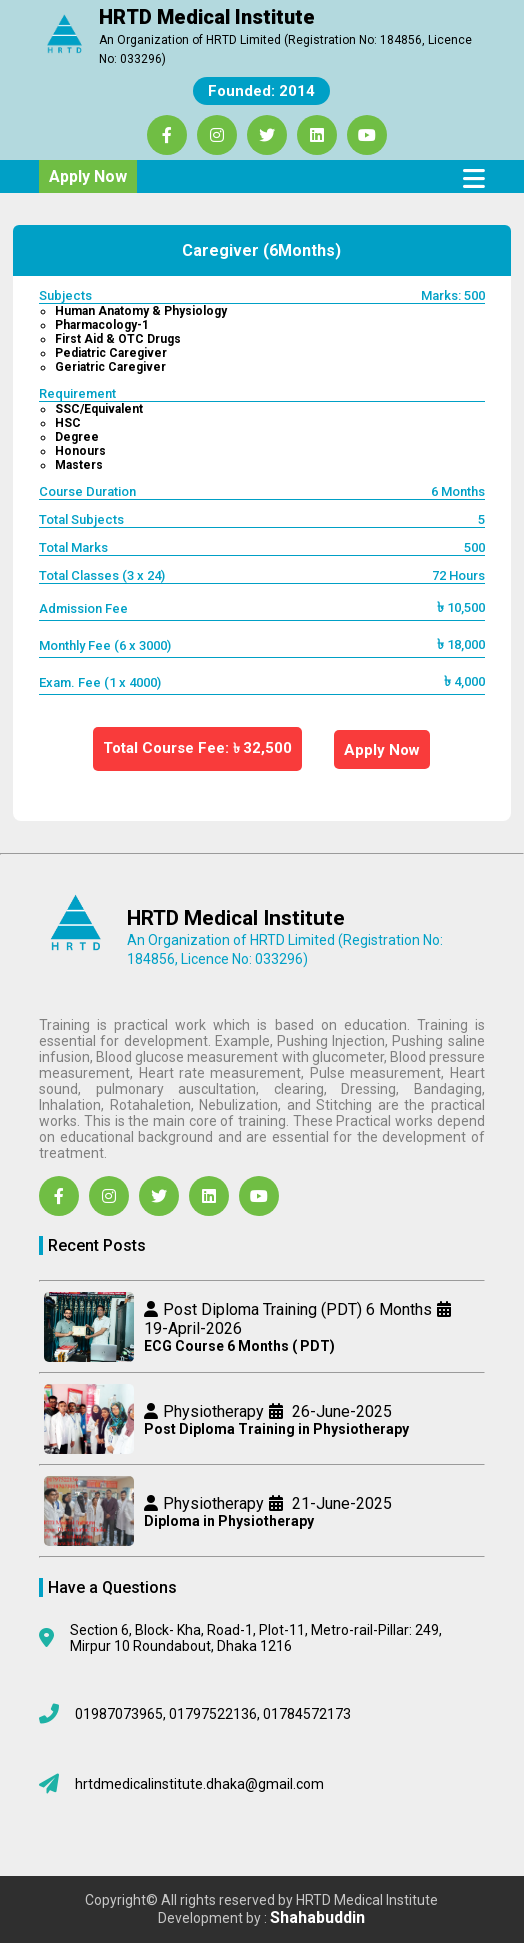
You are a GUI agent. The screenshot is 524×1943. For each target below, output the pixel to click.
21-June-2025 (340, 1503)
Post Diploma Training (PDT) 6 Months (297, 1309)
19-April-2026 (193, 1328)
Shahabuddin (317, 1917)
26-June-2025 (340, 1411)
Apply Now (88, 176)
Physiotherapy (213, 1411)
